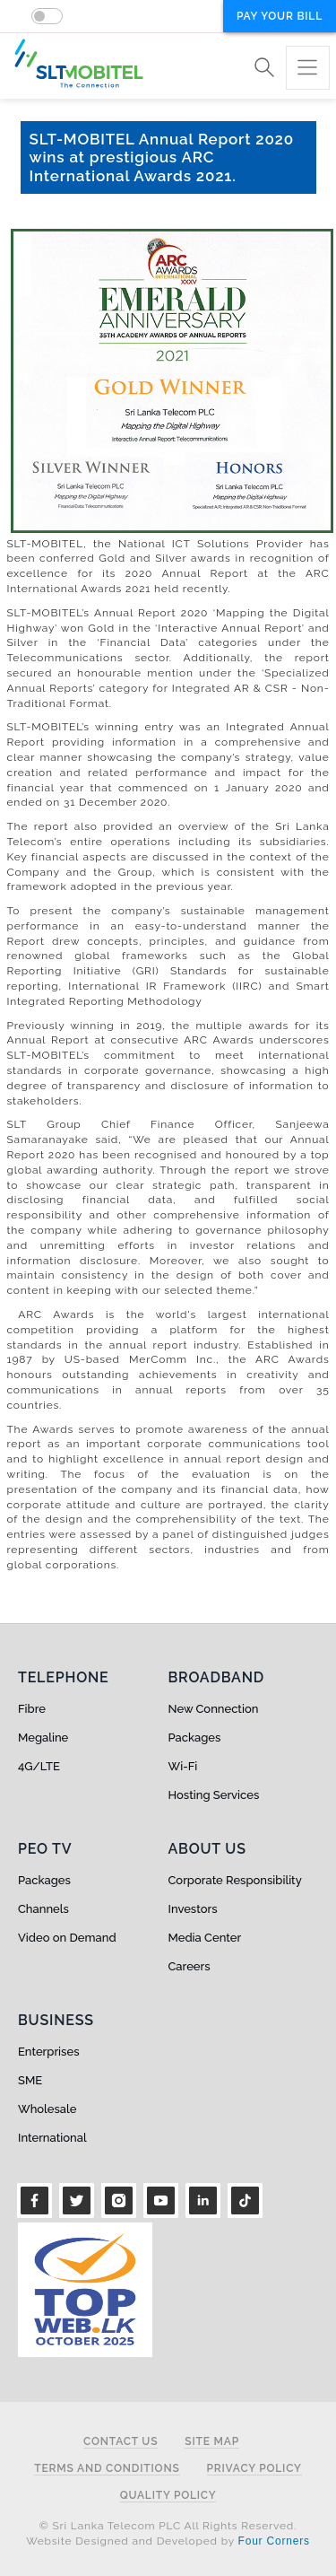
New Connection (213, 1709)
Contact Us (120, 2442)
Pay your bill (280, 16)
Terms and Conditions (106, 2469)
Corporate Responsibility (235, 1880)
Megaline (43, 1737)
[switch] (47, 16)
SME (30, 2080)
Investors (193, 1909)
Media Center (205, 1937)
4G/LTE (39, 1766)
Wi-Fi (183, 1766)
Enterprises (48, 2051)
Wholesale (47, 2109)
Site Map (212, 2442)
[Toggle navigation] (308, 68)
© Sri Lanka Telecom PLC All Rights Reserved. (168, 2525)
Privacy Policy (254, 2469)
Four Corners (274, 2541)
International (52, 2137)
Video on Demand (67, 1937)
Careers (189, 1966)
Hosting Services (214, 1795)
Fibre (32, 1709)
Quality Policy (168, 2496)
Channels (43, 1909)
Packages (194, 1737)
